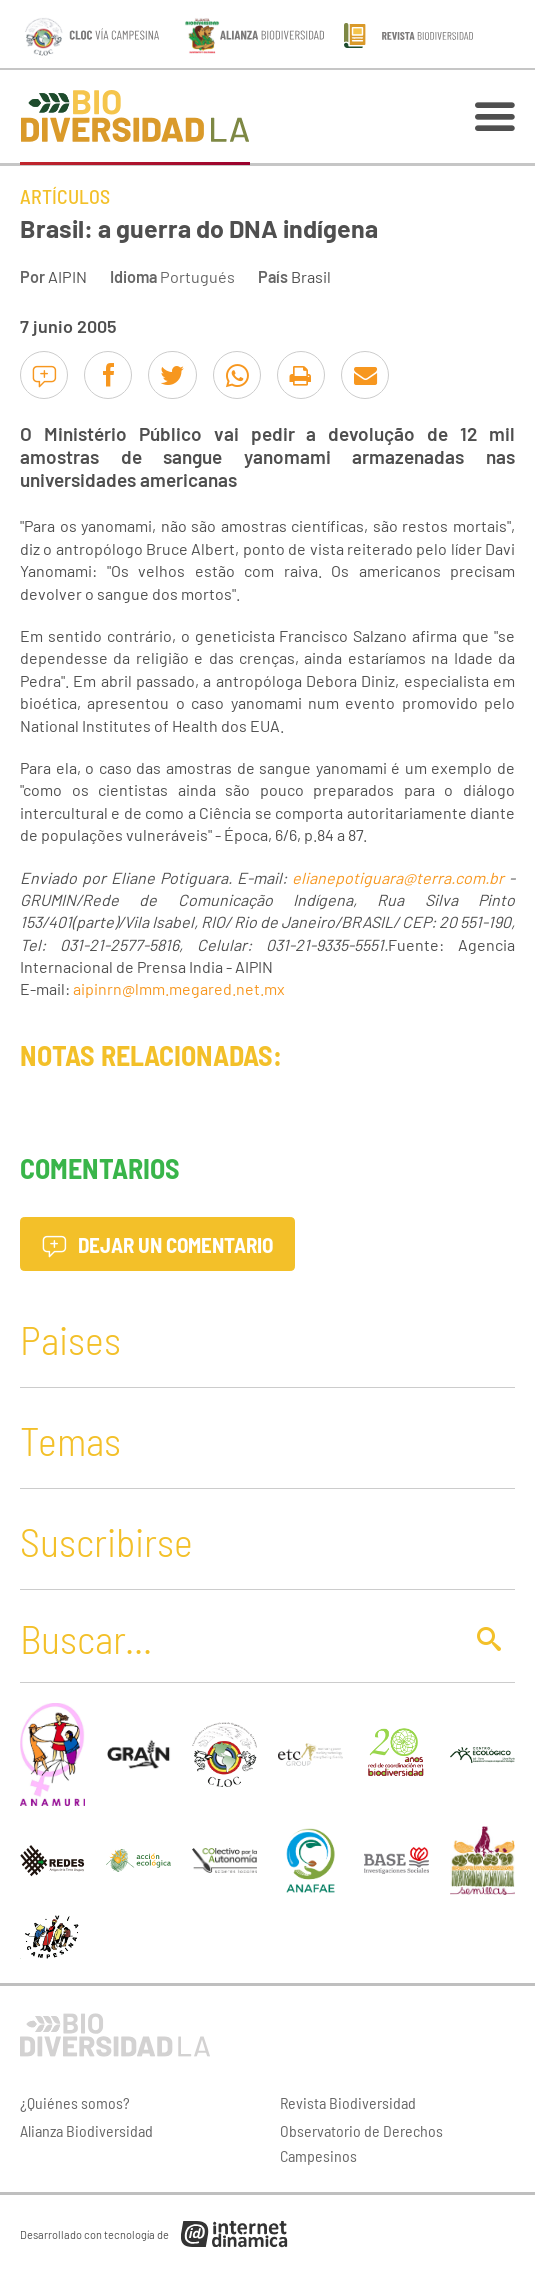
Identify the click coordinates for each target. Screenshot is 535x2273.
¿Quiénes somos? (75, 2102)
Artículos (65, 196)
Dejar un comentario (157, 1244)
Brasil (311, 276)
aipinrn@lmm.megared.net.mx (179, 988)
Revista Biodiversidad (348, 2102)
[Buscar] (235, 1638)
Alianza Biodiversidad (86, 2130)
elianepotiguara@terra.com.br (398, 877)
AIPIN (67, 276)
